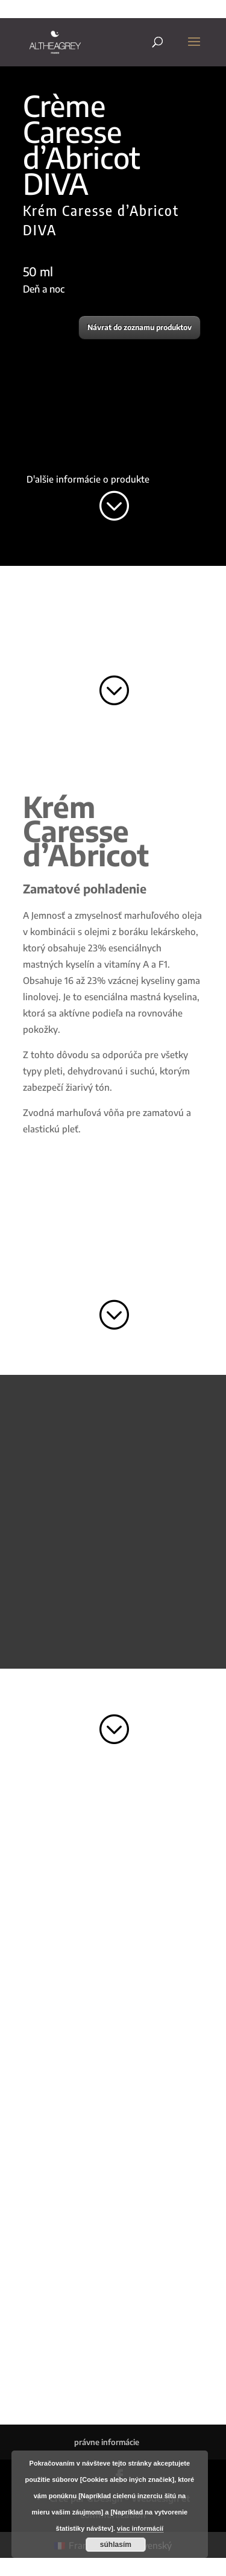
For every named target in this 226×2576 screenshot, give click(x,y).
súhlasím (115, 2544)
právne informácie (106, 2442)
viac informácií (140, 2528)
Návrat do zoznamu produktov (139, 327)
